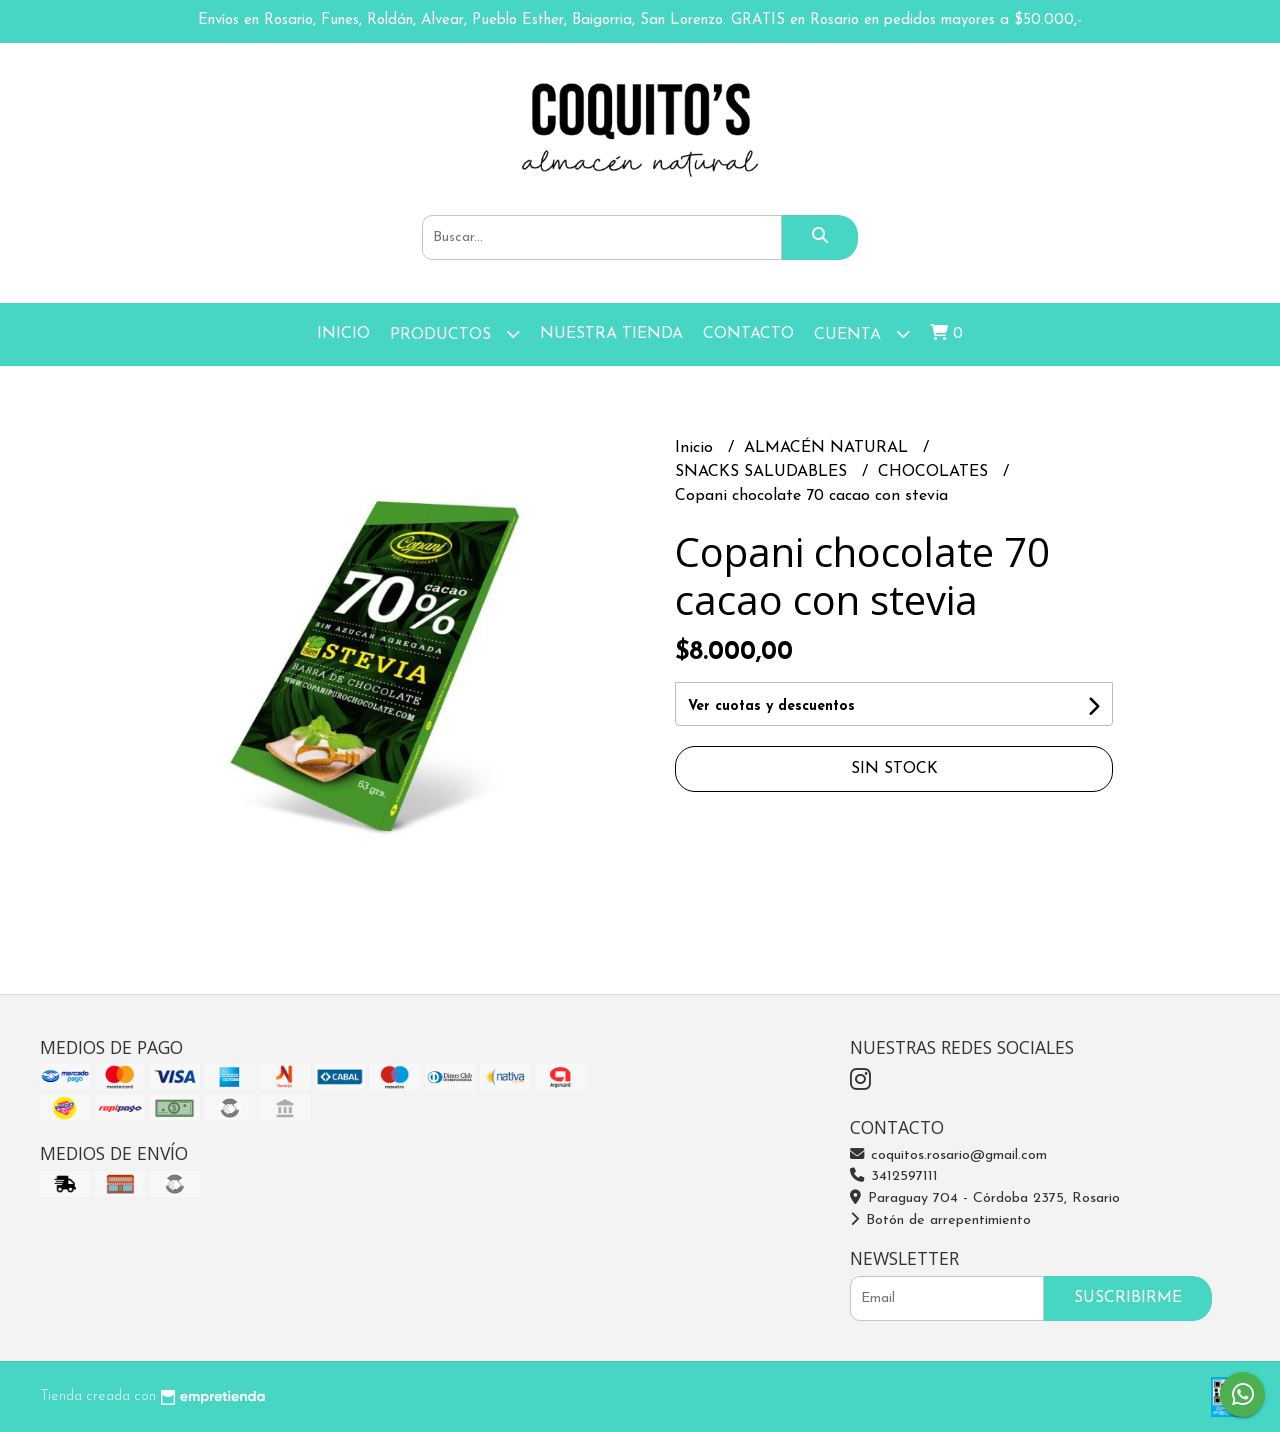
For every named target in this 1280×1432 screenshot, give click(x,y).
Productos (455, 333)
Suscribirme (1128, 1298)
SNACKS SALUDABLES (763, 472)
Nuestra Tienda (611, 334)
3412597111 (894, 1176)
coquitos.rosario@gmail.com (948, 1155)
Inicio (343, 334)
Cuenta (862, 333)
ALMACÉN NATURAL (828, 448)
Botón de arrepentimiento (940, 1220)
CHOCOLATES (935, 472)
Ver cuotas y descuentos (771, 706)
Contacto (748, 334)
